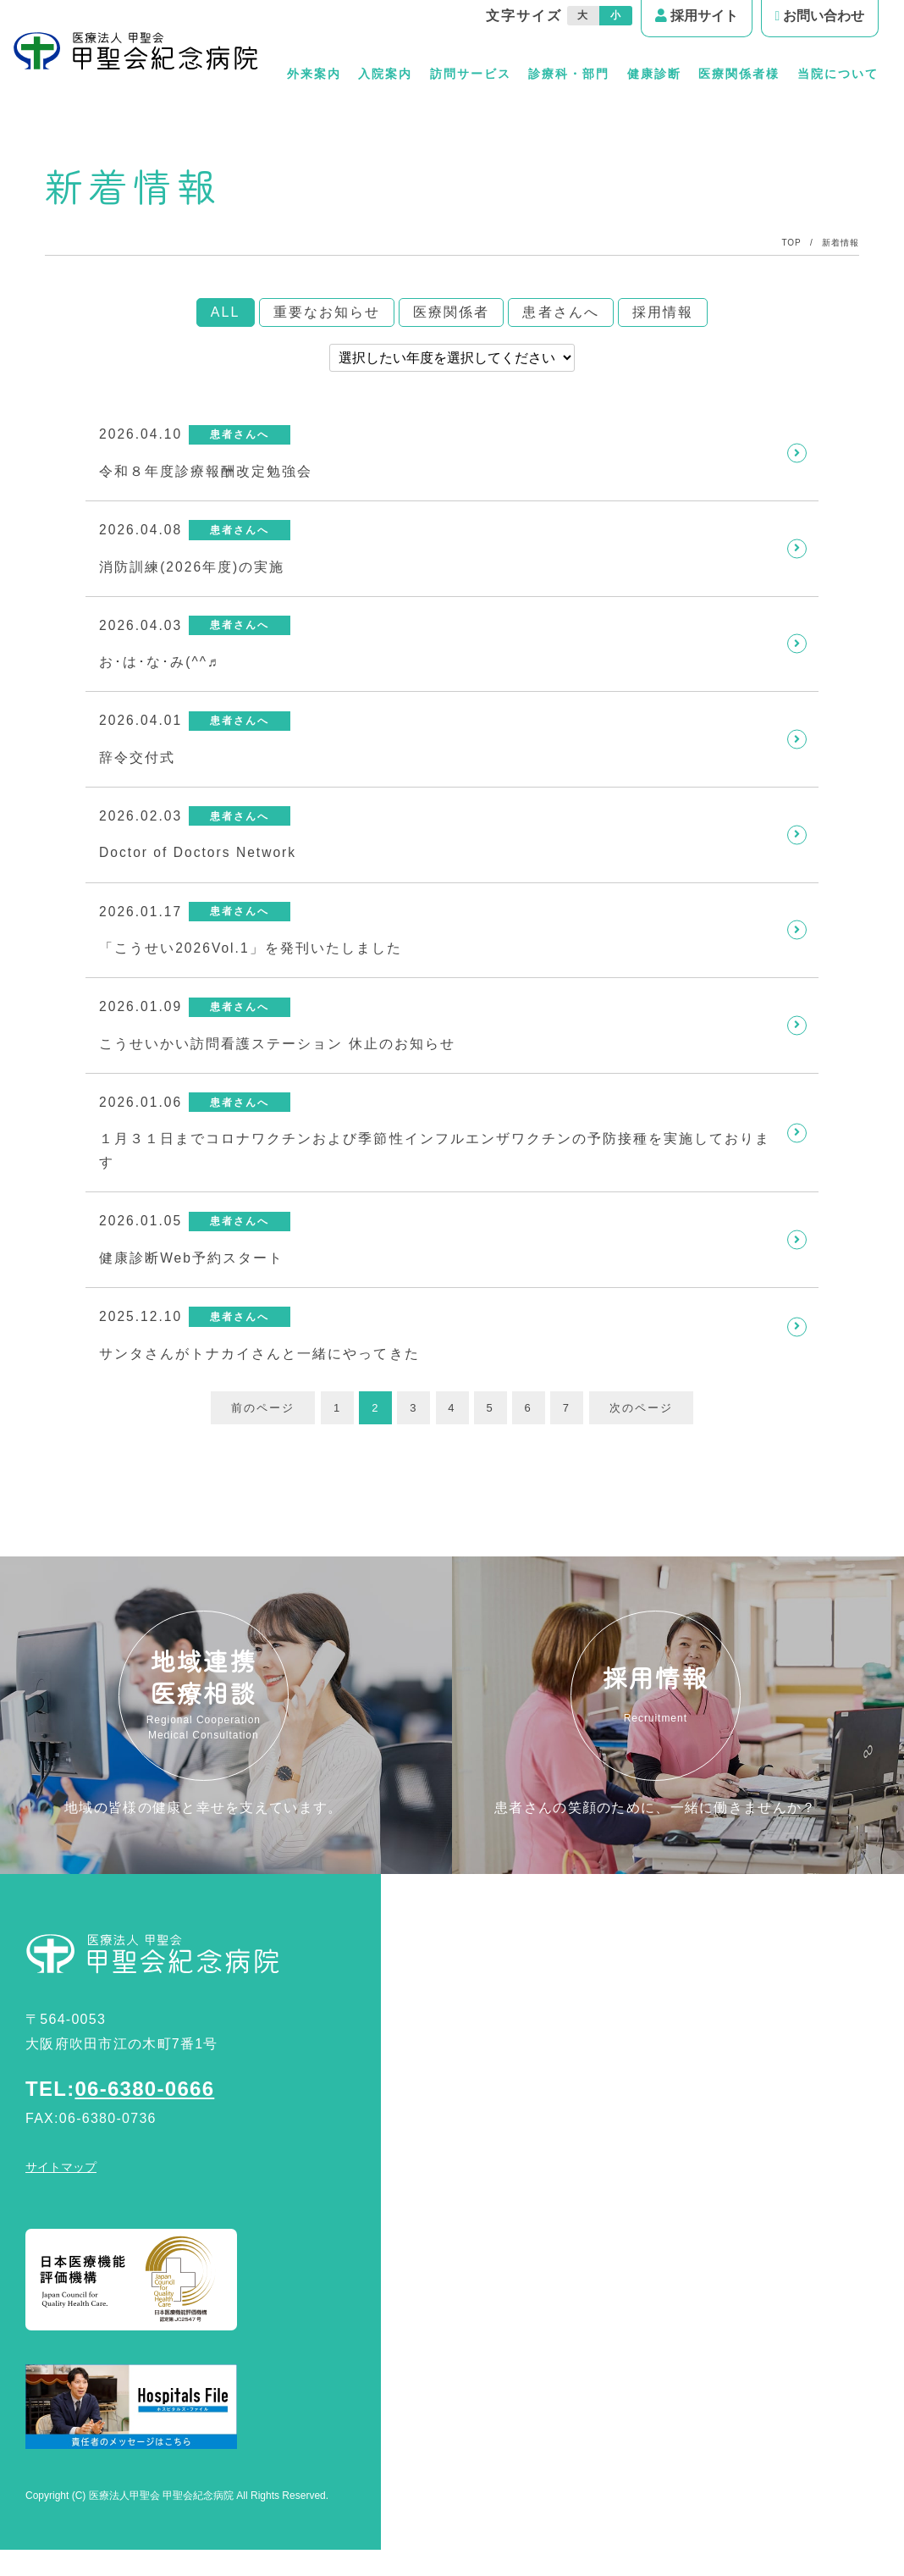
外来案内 (311, 73)
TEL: (119, 2114)
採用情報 (662, 312)
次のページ (643, 1424)
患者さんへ (560, 312)
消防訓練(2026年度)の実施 (192, 569)
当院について (838, 73)
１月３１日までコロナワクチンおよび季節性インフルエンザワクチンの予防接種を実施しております (436, 1163)
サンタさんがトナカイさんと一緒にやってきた (260, 1370)
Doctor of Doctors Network (200, 861)
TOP (792, 242)
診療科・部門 (568, 73)
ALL (225, 312)
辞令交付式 (137, 763)
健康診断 (653, 73)
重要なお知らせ (327, 312)
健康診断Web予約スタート (192, 1273)
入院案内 (383, 73)
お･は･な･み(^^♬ (159, 666)
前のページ (260, 1424)
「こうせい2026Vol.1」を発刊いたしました (252, 957)
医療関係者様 (739, 73)
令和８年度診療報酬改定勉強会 (206, 472)
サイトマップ (60, 2193)
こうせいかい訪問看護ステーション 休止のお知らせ (277, 1055)
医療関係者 (451, 312)
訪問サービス (469, 73)
